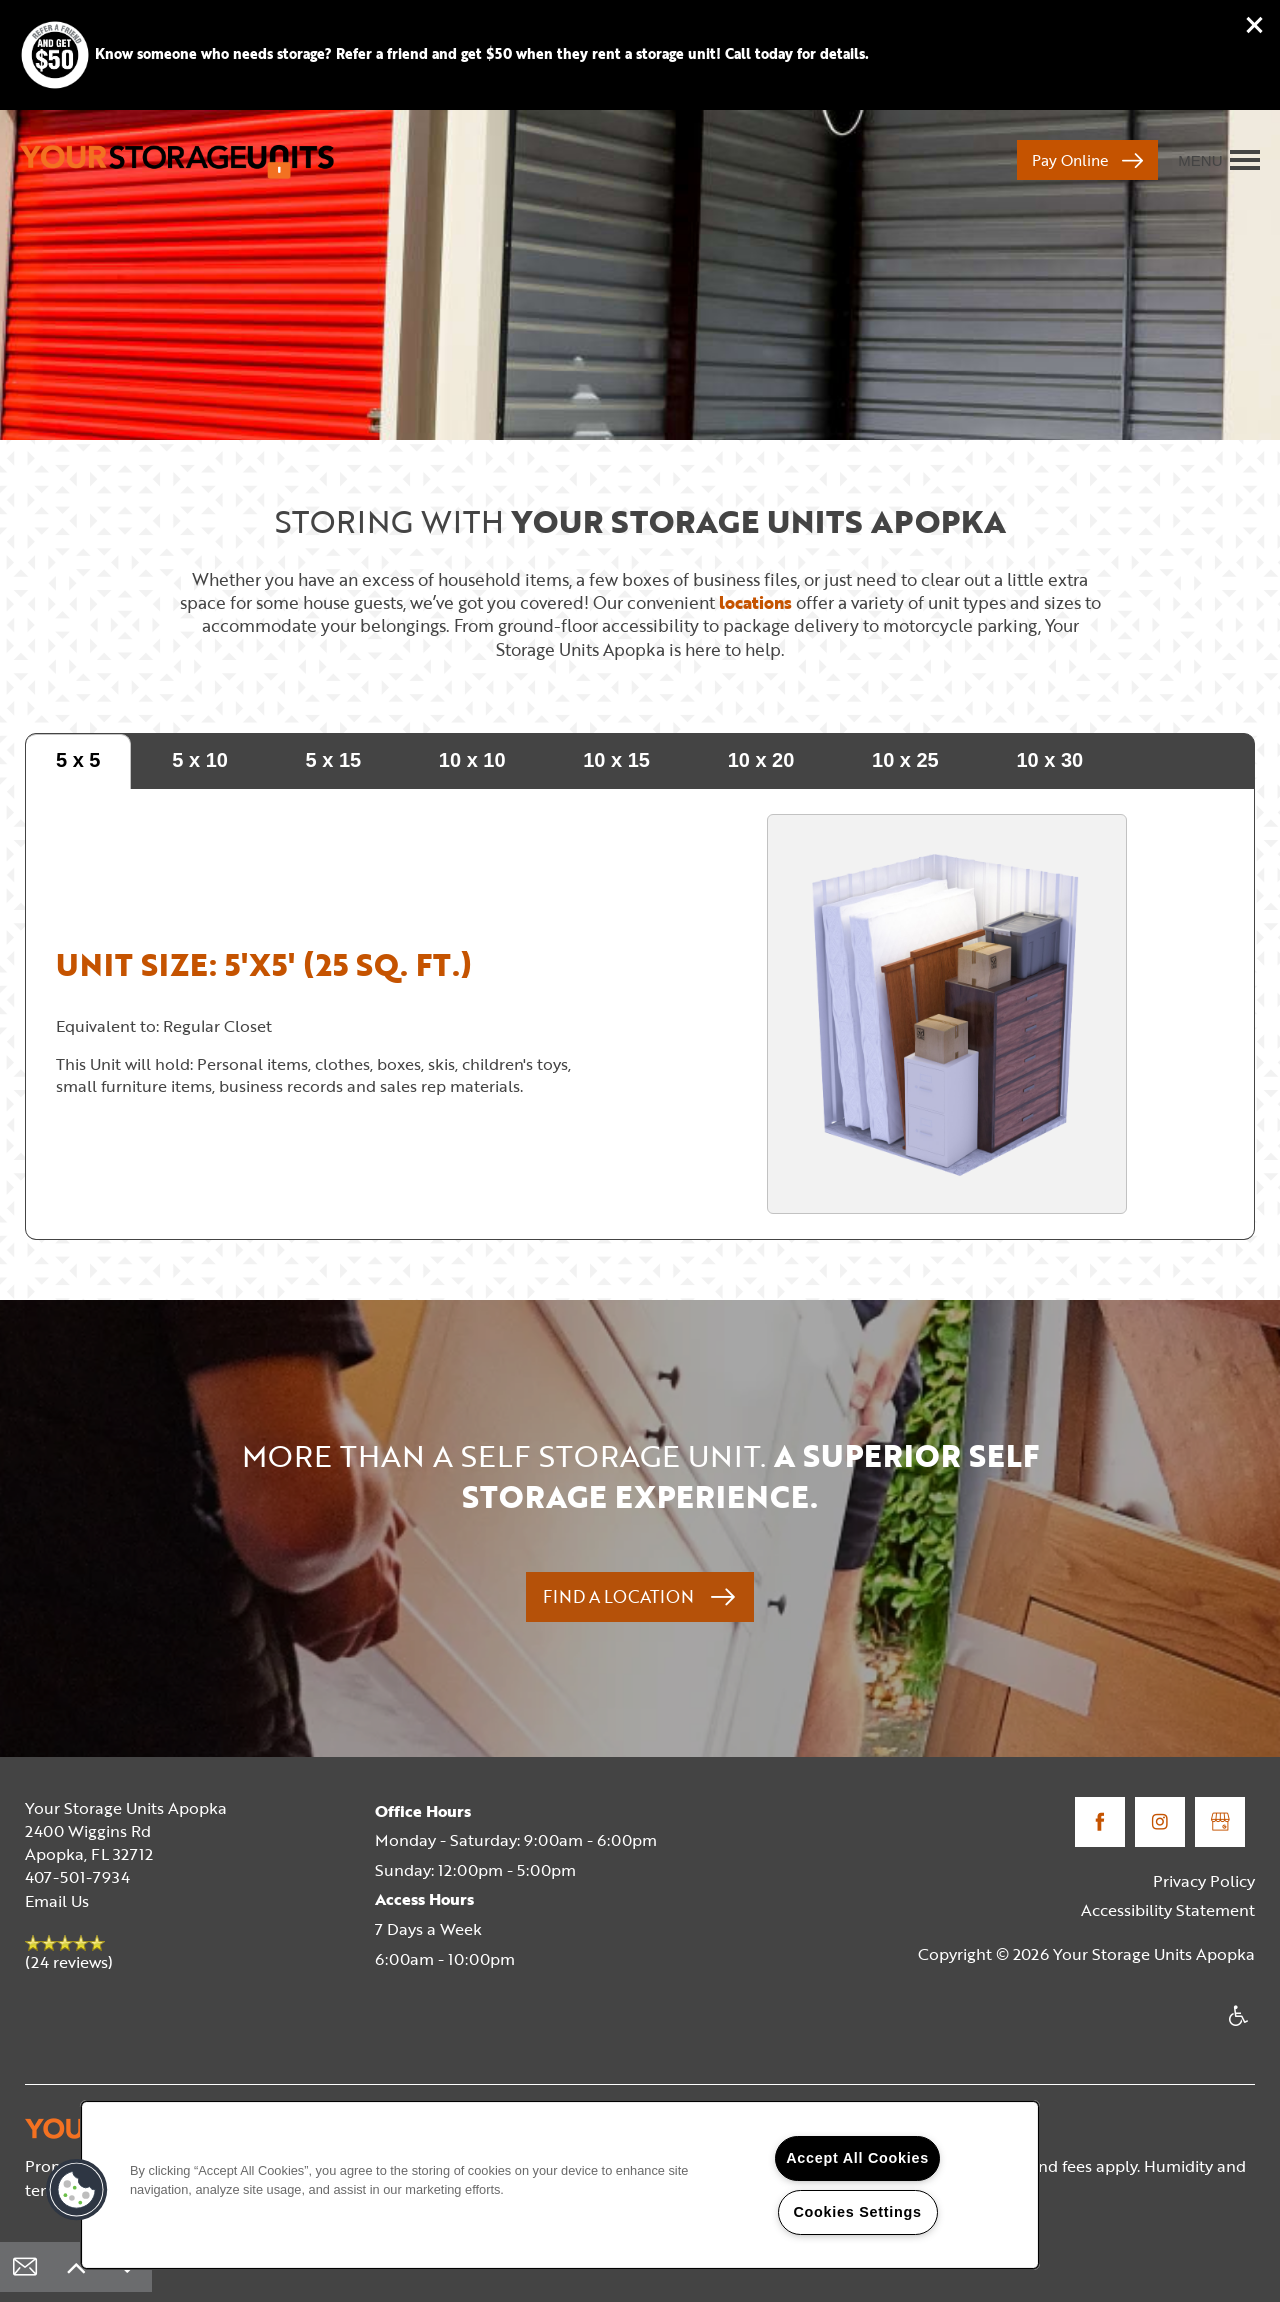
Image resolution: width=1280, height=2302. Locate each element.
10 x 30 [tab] (1049, 760)
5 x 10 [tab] (200, 760)
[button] (1255, 25)
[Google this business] (1220, 1822)
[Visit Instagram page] (1160, 1822)
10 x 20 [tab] (761, 760)
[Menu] (1219, 160)
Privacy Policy (1204, 1881)
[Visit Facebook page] (1100, 1822)
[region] (560, 2185)
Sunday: (404, 1870)
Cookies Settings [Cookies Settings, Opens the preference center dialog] (857, 2212)
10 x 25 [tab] (905, 760)
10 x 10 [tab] (472, 760)
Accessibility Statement (1168, 1910)
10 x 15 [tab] (616, 760)
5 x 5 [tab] (78, 760)
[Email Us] (25, 2267)
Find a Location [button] (620, 1596)
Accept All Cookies (857, 2158)
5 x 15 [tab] (334, 760)
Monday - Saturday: (447, 1840)
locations (755, 602)
